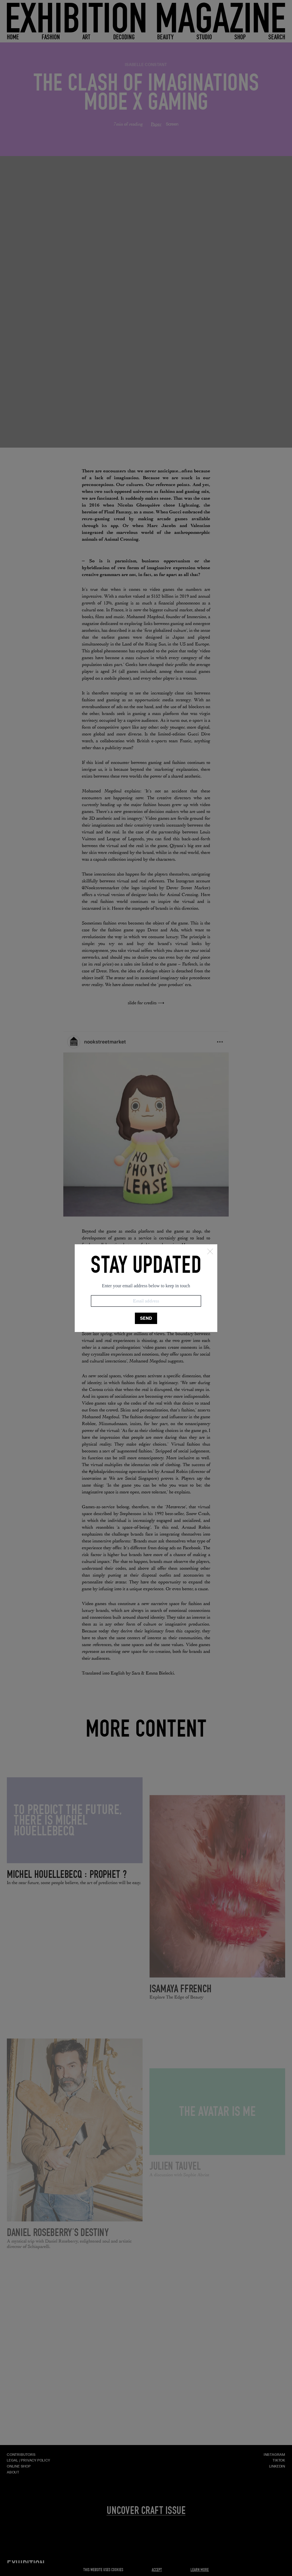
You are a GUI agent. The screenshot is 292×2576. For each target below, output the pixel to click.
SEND (146, 1318)
